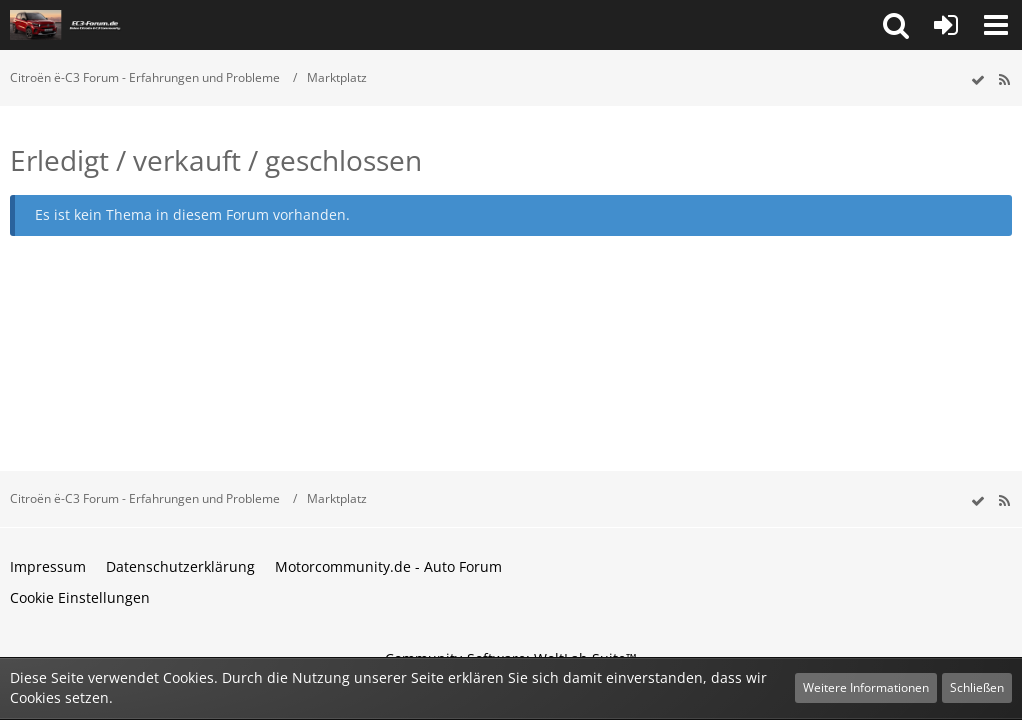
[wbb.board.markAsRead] (978, 80)
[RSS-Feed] (1004, 80)
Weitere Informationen (866, 687)
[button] (896, 25)
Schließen (977, 687)
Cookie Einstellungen (80, 597)
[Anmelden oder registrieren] (946, 25)
